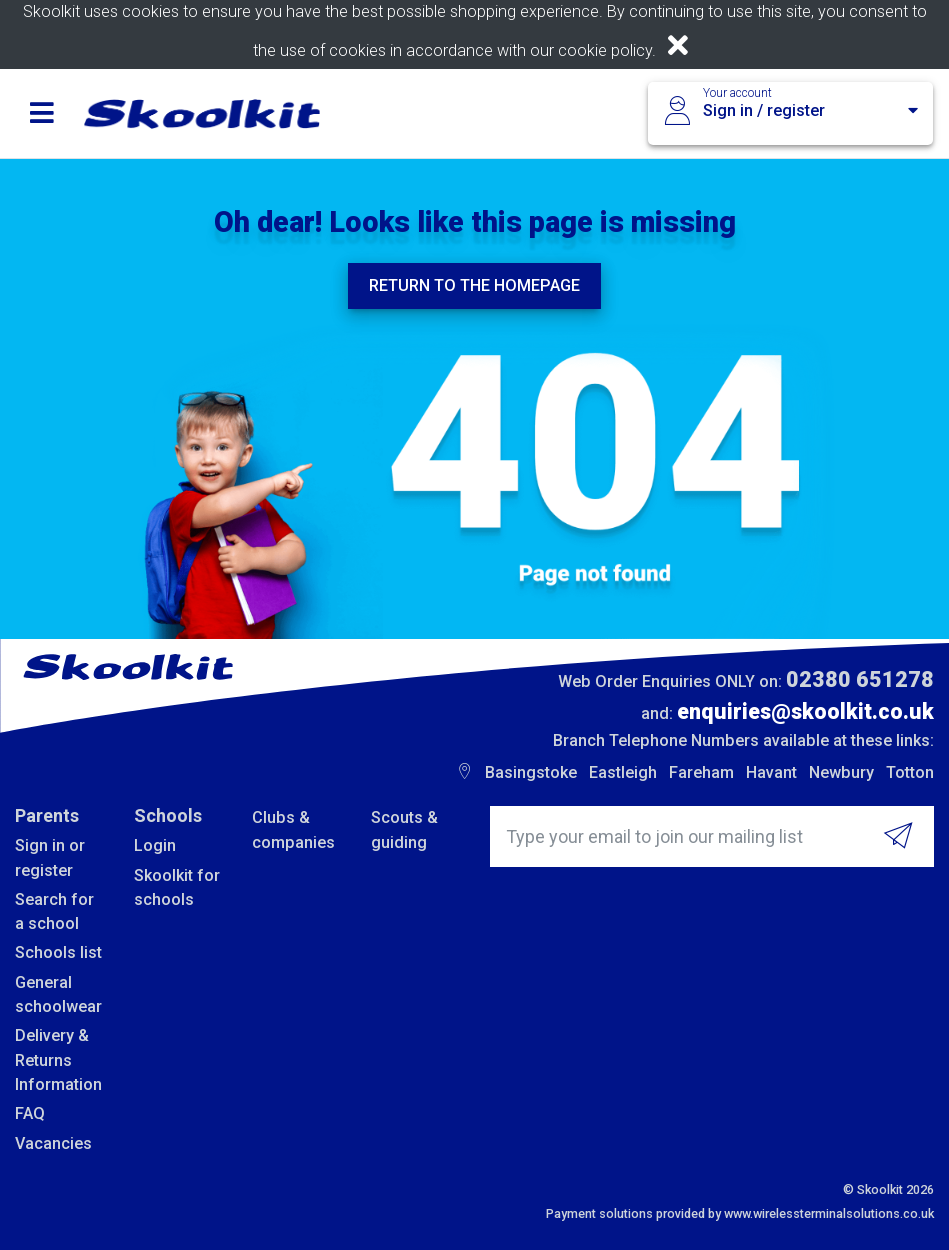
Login (155, 845)
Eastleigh (623, 772)
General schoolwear (58, 994)
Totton (910, 772)
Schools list (58, 952)
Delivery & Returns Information (58, 1060)
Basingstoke (531, 772)
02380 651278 (860, 679)
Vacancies (53, 1143)
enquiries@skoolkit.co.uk (805, 711)
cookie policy (605, 50)
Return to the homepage (474, 285)
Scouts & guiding (404, 829)
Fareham (701, 772)
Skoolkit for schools (177, 887)
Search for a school (54, 911)
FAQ (30, 1113)
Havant (771, 772)
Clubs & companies (293, 829)
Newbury (841, 772)
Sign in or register (50, 857)
